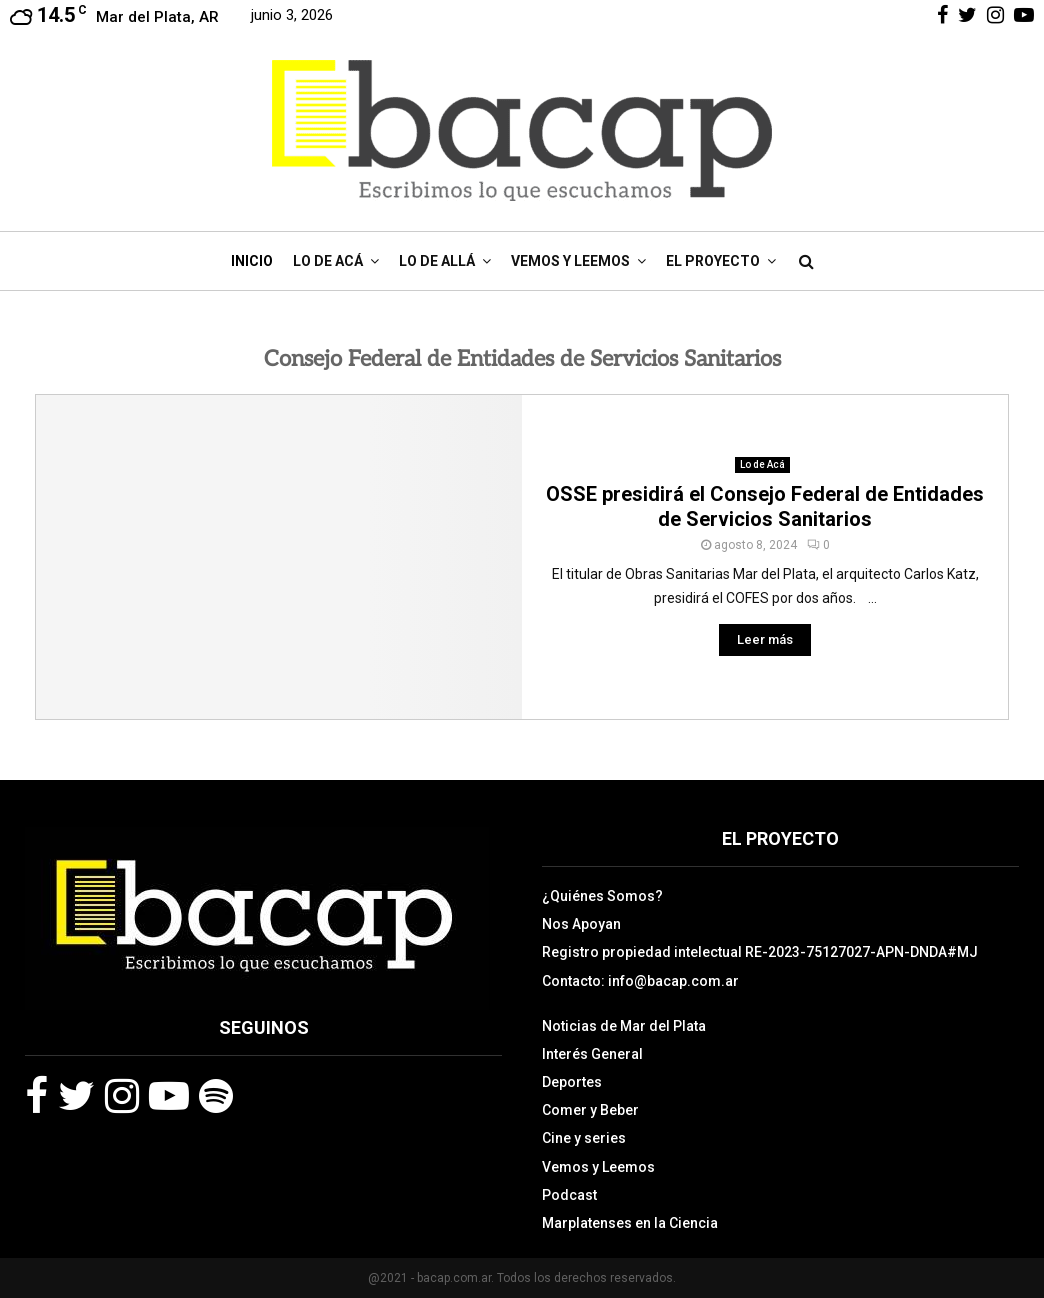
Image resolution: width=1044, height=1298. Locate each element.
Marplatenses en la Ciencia (630, 1223)
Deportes (572, 1082)
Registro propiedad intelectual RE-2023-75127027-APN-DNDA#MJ (760, 952)
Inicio (252, 261)
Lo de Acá (328, 261)
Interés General (592, 1054)
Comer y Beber (590, 1110)
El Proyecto (713, 261)
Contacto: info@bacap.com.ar (640, 981)
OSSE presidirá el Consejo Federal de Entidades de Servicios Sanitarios (765, 506)
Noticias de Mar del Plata (624, 1026)
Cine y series (584, 1138)
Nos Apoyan (581, 924)
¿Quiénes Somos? (602, 896)
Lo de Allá (437, 261)
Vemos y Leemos (570, 261)
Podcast (569, 1195)
